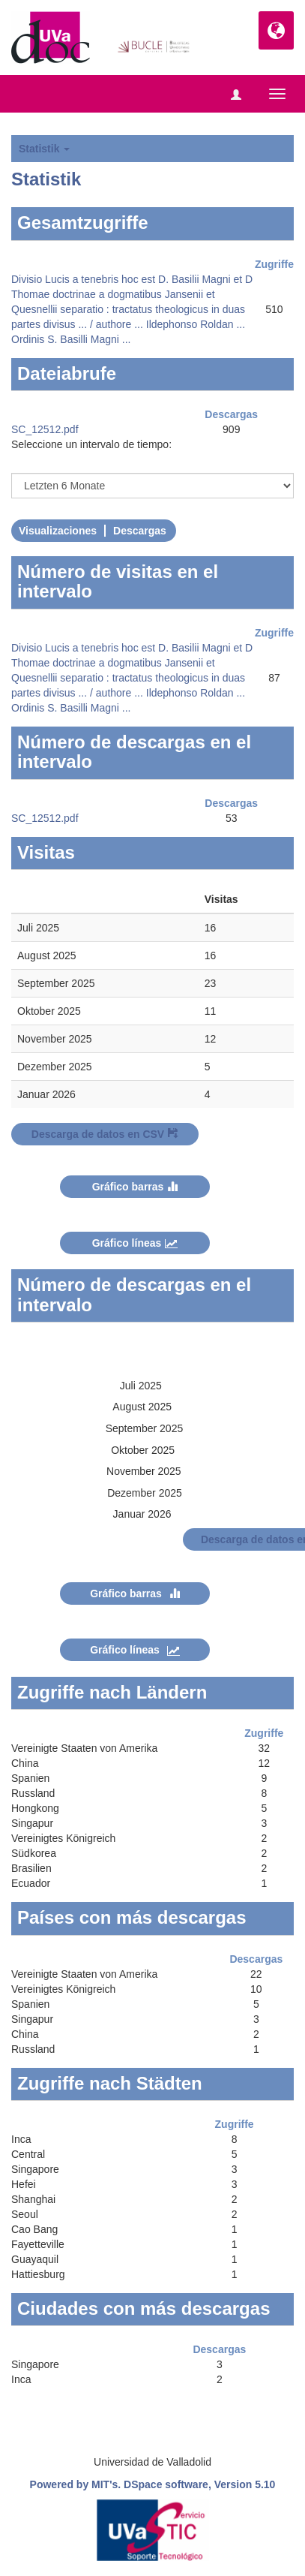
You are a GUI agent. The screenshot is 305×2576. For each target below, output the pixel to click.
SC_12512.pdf (45, 429)
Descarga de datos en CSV (104, 1134)
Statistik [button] (44, 149)
